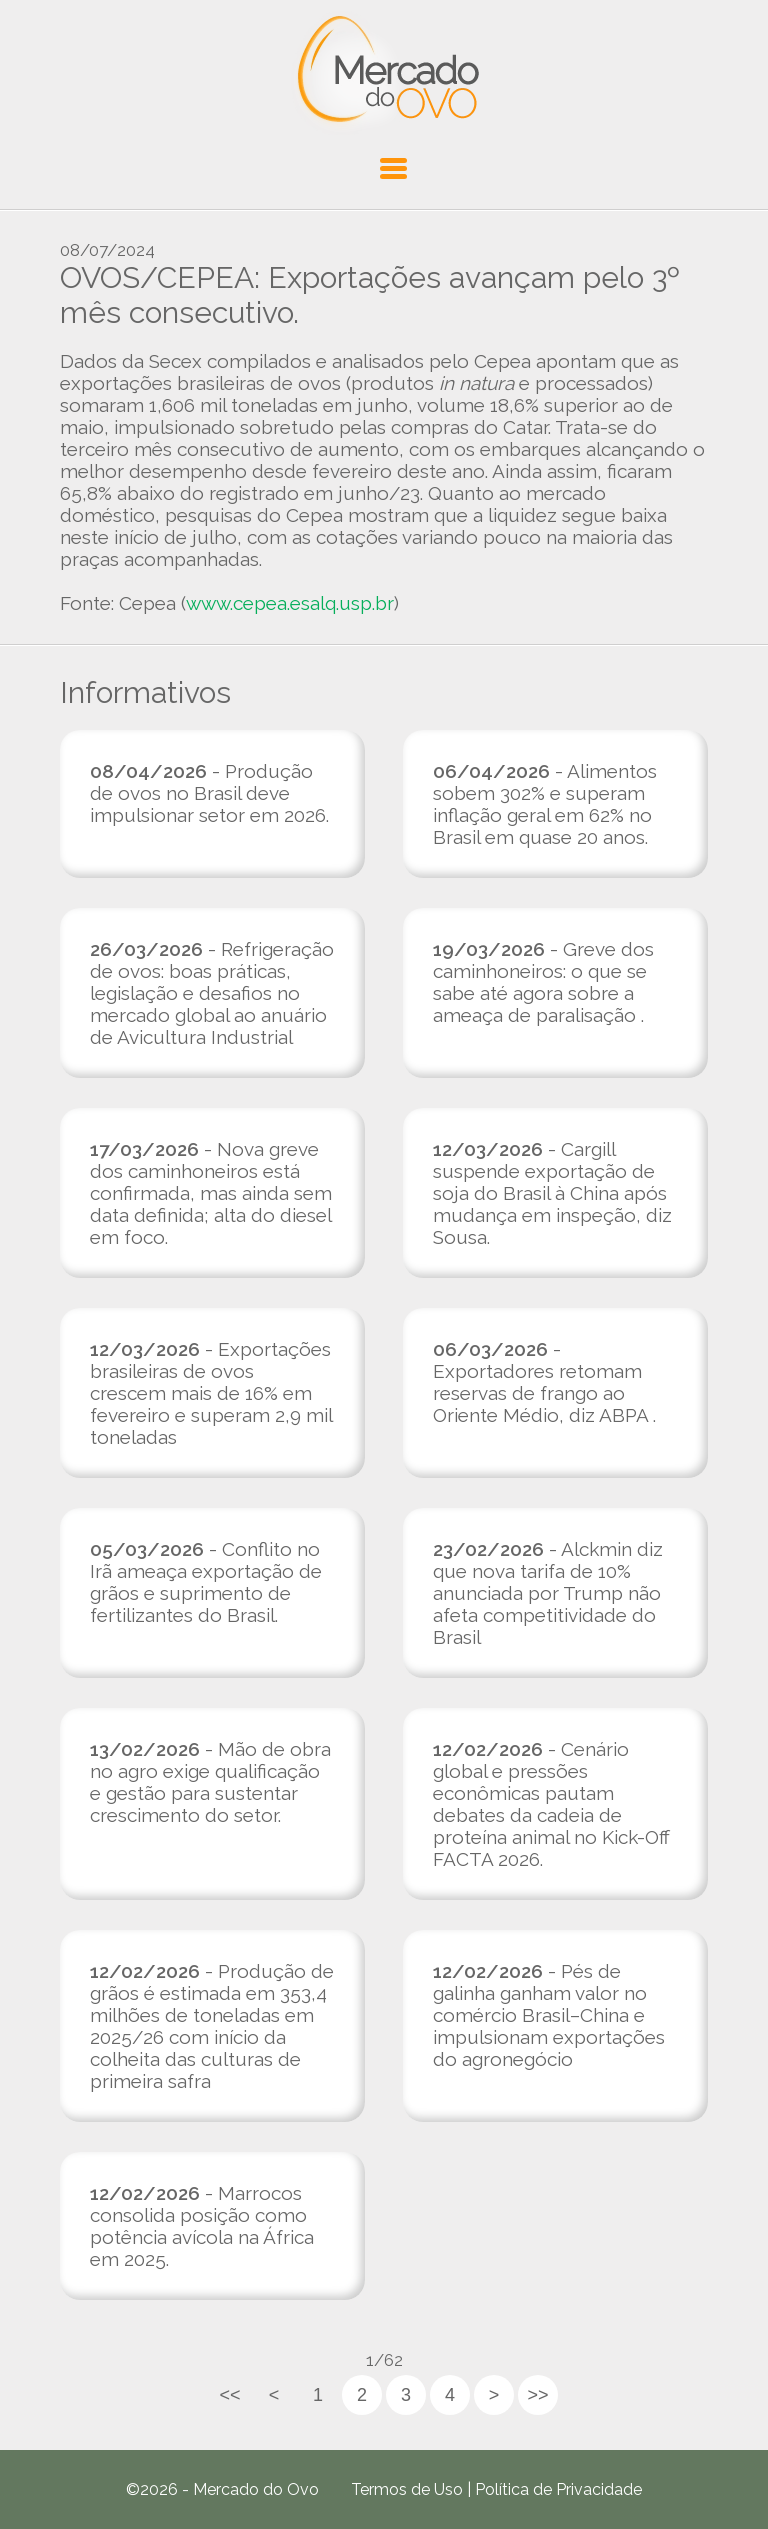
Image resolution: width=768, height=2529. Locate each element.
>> (537, 2395)
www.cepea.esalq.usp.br (290, 603)
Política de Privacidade (558, 2489)
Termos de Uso (407, 2489)
